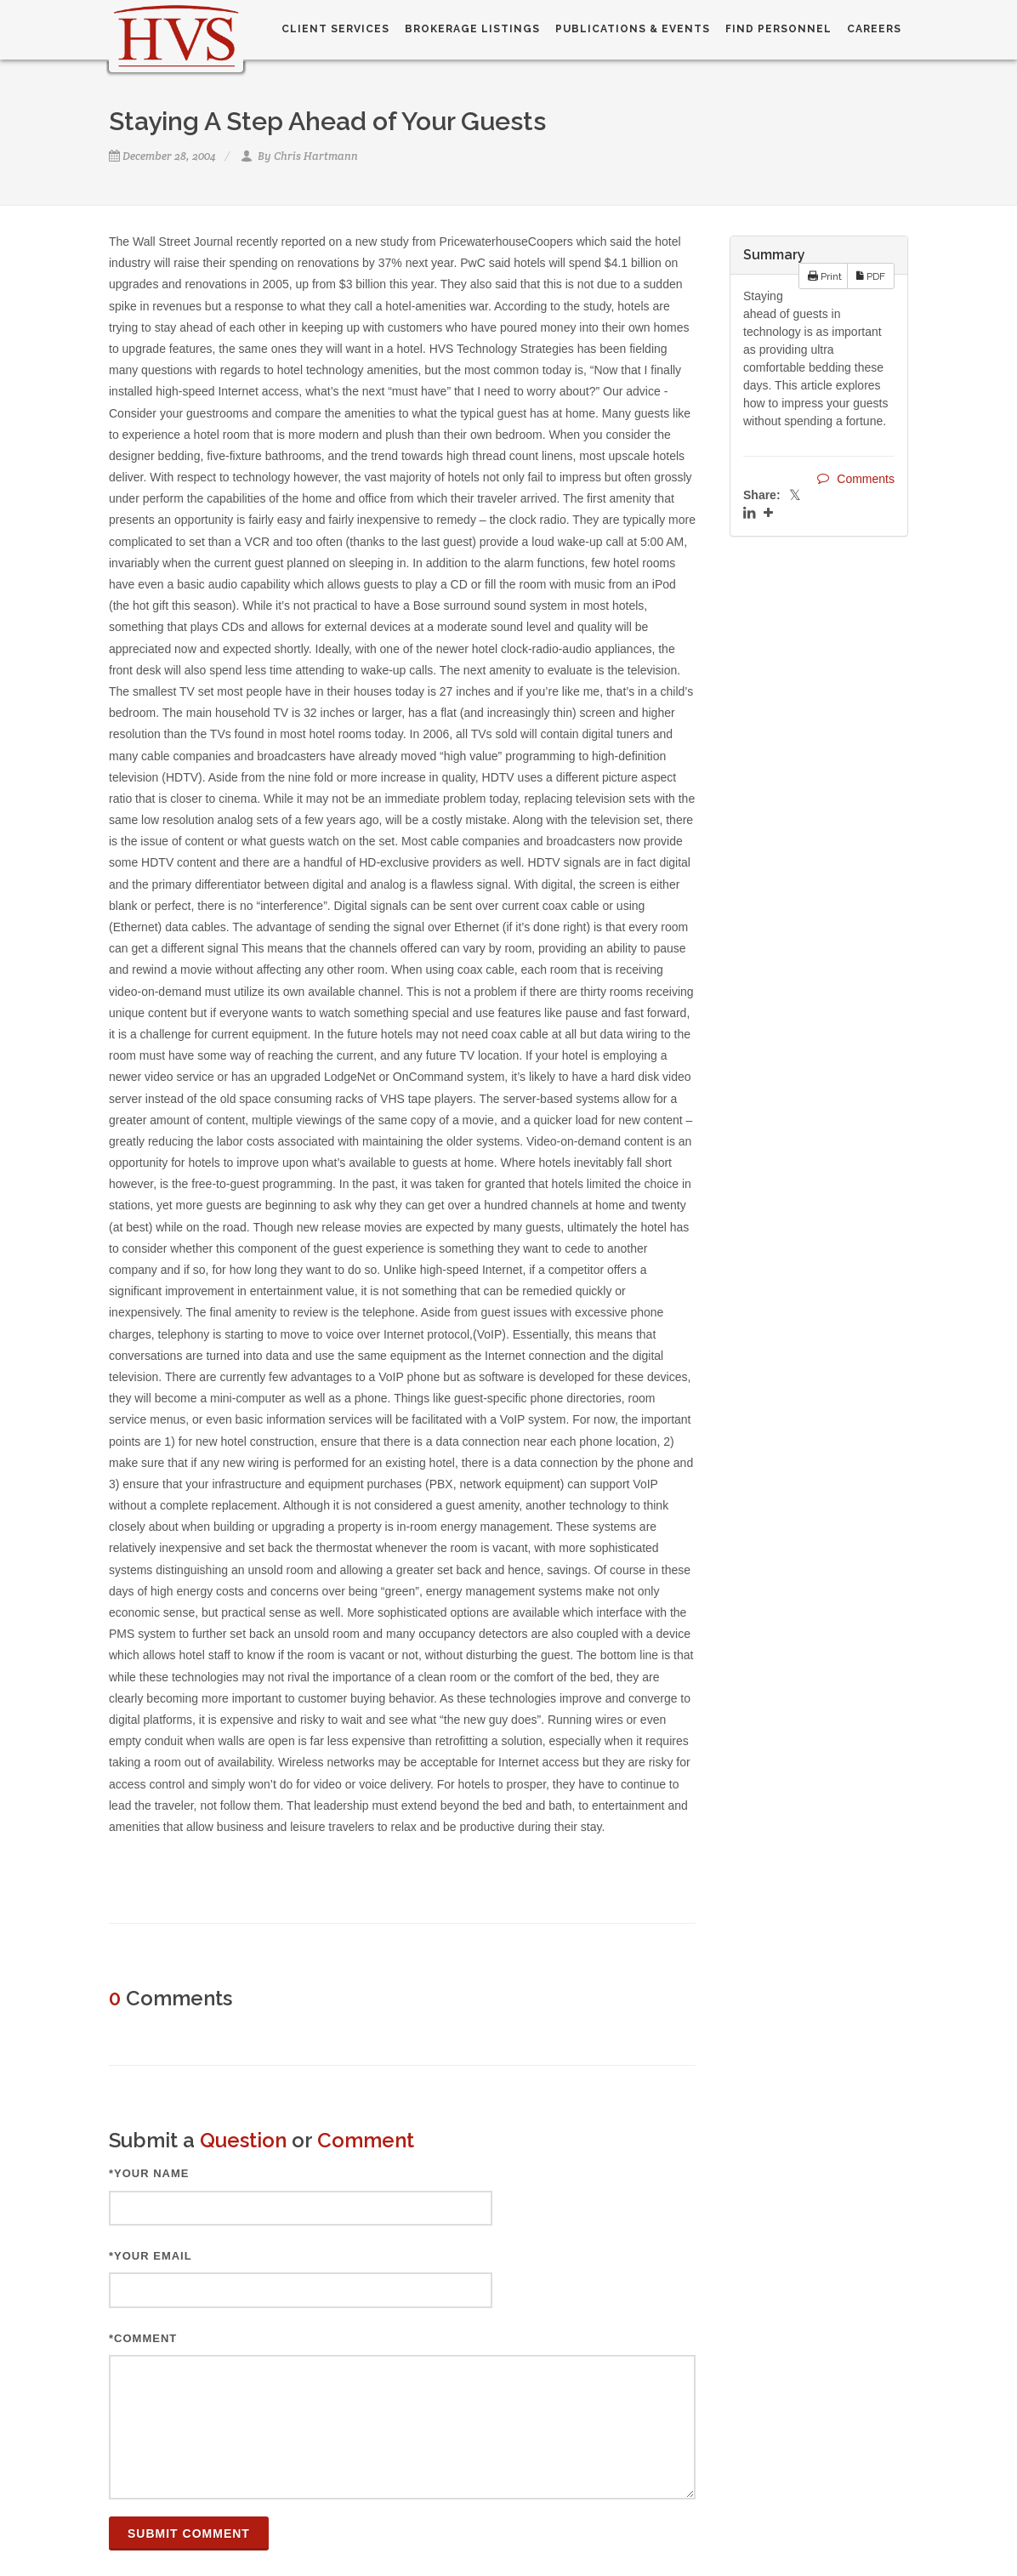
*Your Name (149, 2173)
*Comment (143, 2338)
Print (825, 275)
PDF (870, 275)
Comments (856, 478)
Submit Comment (189, 2533)
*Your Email (150, 2255)
